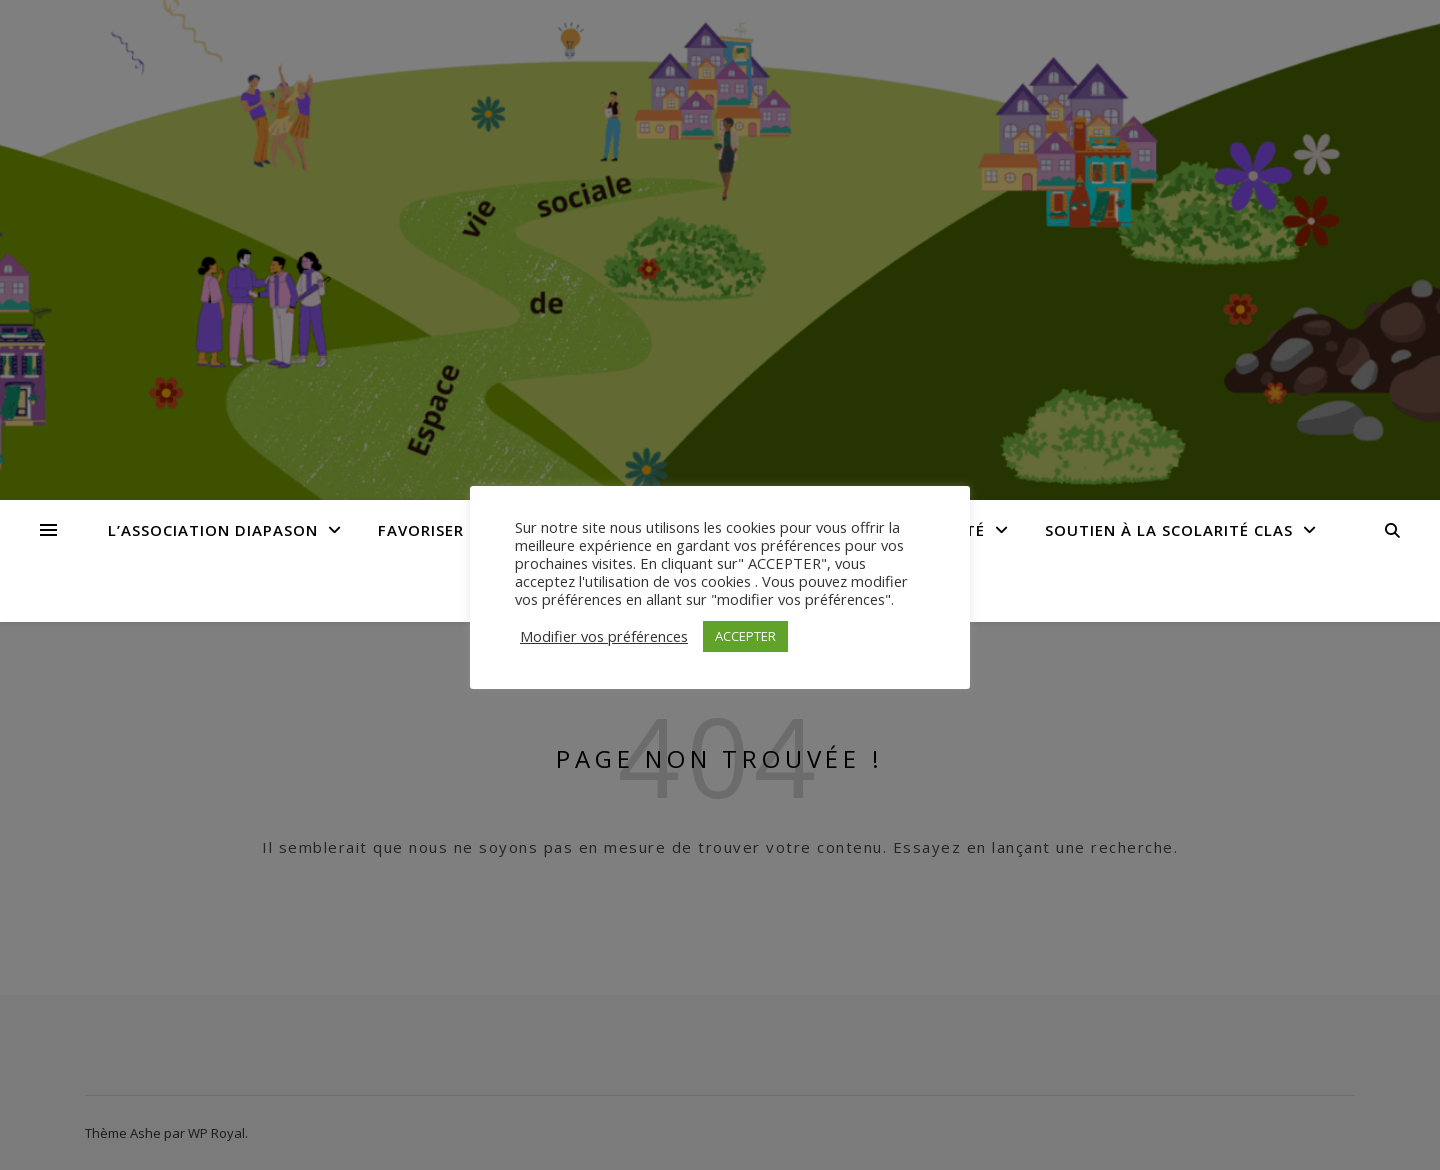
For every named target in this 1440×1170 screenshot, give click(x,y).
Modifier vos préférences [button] (604, 636)
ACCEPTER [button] (745, 636)
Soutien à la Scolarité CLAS (1169, 530)
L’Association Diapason (213, 530)
